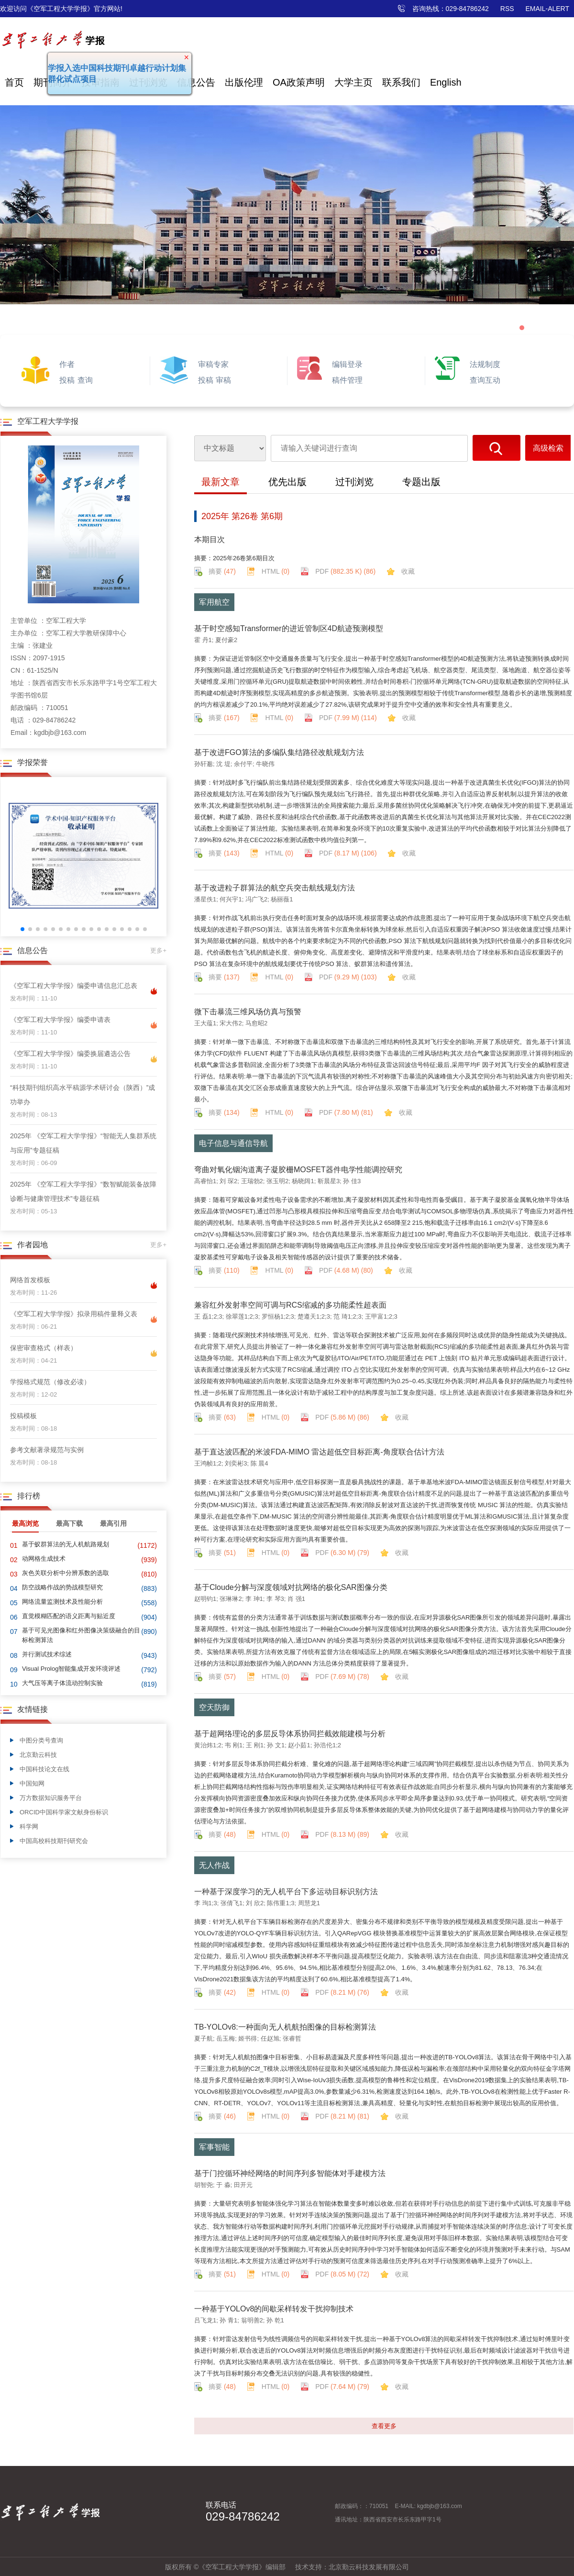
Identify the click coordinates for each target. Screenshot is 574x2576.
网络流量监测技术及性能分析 (62, 1601)
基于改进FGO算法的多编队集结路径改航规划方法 (279, 752)
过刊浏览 (354, 482)
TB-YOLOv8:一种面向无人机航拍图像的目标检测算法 (285, 2027)
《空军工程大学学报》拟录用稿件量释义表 (73, 1314)
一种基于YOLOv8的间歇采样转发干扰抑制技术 (273, 2309)
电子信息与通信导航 (233, 1143)
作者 (67, 364)
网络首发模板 (30, 1280)
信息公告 (196, 82)
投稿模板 (23, 1416)
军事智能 (214, 2147)
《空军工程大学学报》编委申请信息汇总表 (73, 985)
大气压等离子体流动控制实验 (62, 1683)
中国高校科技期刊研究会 (54, 1840)
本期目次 (209, 539)
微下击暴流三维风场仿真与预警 (247, 1012)
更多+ (158, 950)
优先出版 (287, 482)
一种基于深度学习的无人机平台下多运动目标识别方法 (286, 1892)
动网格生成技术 (44, 1558)
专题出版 (421, 482)
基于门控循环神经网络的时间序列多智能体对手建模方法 (290, 2173)
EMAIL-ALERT (547, 8)
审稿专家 (213, 364)
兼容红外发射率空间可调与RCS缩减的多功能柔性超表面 (290, 1305)
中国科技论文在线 (44, 1769)
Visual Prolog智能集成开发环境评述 (71, 1668)
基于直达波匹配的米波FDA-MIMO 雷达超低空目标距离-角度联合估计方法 (319, 1452)
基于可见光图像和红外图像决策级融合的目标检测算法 (81, 1635)
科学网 (29, 1826)
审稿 (223, 380)
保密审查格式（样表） (43, 1348)
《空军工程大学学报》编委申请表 (60, 1019)
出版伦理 (244, 82)
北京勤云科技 (38, 1754)
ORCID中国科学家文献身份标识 (64, 1812)
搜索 (496, 448)
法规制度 (485, 364)
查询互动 (485, 380)
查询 (85, 380)
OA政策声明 (299, 82)
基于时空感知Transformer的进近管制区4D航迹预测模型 (288, 628)
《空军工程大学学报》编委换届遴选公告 (70, 1053)
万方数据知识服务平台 (51, 1797)
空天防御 (214, 1707)
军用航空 (214, 602)
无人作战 (214, 1865)
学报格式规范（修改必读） (50, 1382)
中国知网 (32, 1783)
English (446, 82)
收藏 (408, 571)
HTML (276, 571)
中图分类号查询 (41, 1740)
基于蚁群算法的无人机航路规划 (65, 1544)
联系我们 (401, 82)
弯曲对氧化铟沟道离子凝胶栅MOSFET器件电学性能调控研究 (298, 1170)
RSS (507, 8)
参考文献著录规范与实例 (47, 1450)
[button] (22, 929)
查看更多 (384, 2426)
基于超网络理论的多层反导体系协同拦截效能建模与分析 (290, 1734)
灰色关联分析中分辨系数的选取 (65, 1573)
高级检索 (548, 448)
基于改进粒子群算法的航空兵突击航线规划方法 (274, 888)
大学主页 (353, 82)
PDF (345, 571)
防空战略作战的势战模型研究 (62, 1587)
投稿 (67, 380)
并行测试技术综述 (47, 1654)
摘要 (222, 571)
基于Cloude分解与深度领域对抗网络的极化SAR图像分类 (290, 1587)
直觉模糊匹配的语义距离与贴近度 (68, 1616)
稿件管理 (347, 380)
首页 (14, 82)
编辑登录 (347, 364)
